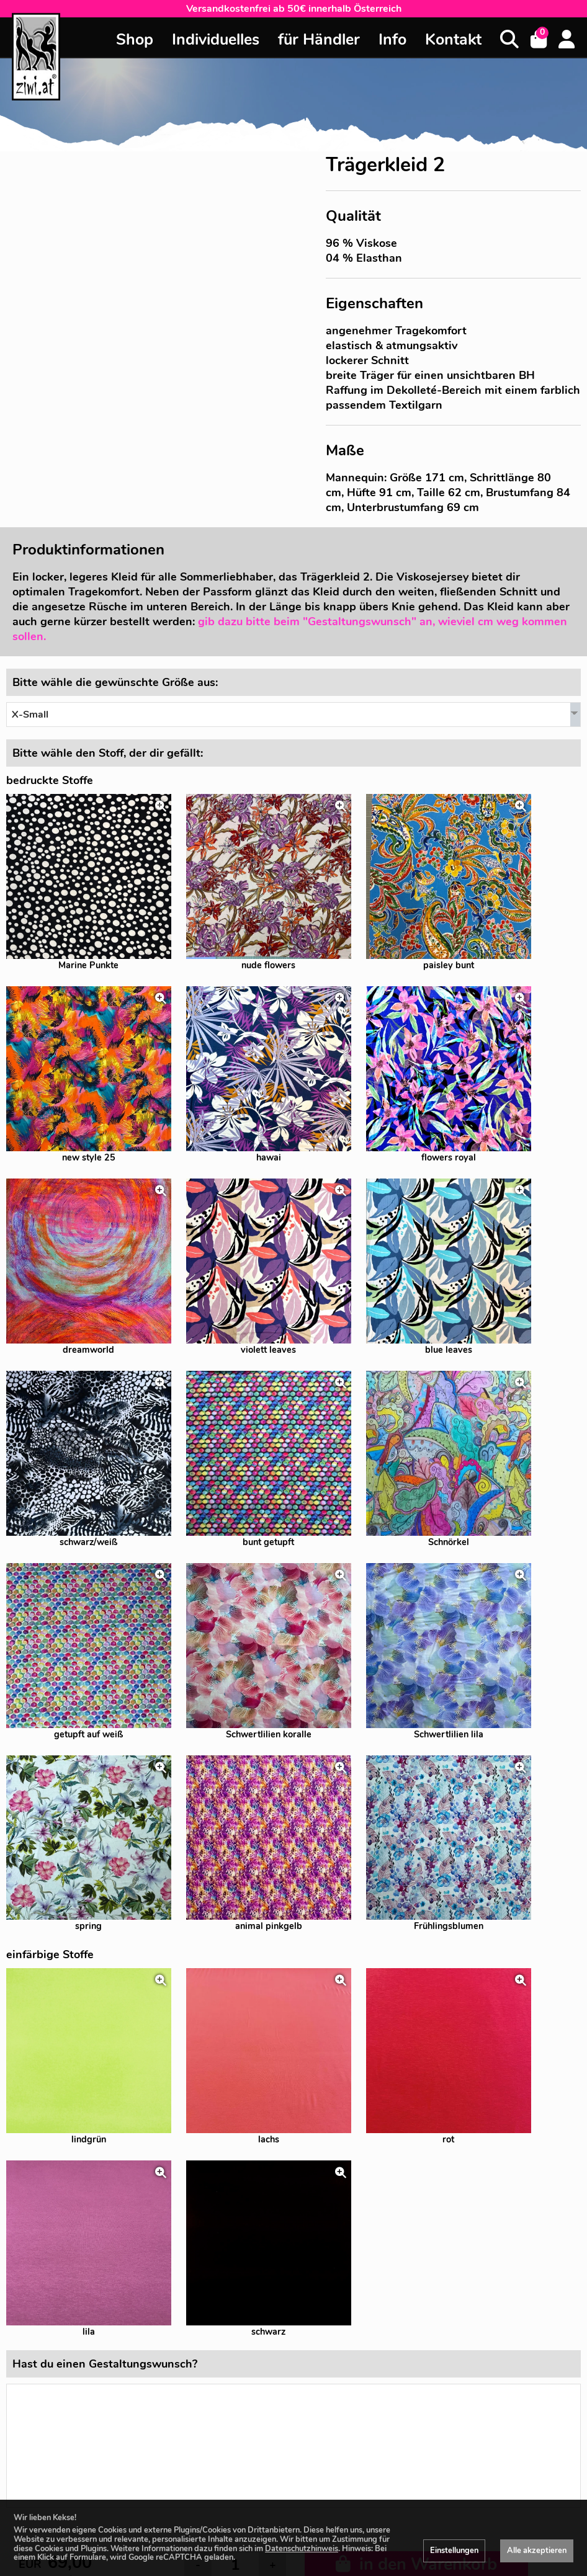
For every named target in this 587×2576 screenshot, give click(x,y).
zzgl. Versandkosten (60, 2167)
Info (392, 39)
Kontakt (453, 39)
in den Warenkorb (416, 2142)
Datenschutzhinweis (301, 2548)
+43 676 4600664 (440, 2380)
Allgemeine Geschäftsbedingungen (440, 2499)
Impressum (440, 2482)
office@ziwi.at (440, 2363)
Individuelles (215, 39)
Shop (134, 39)
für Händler (319, 39)
